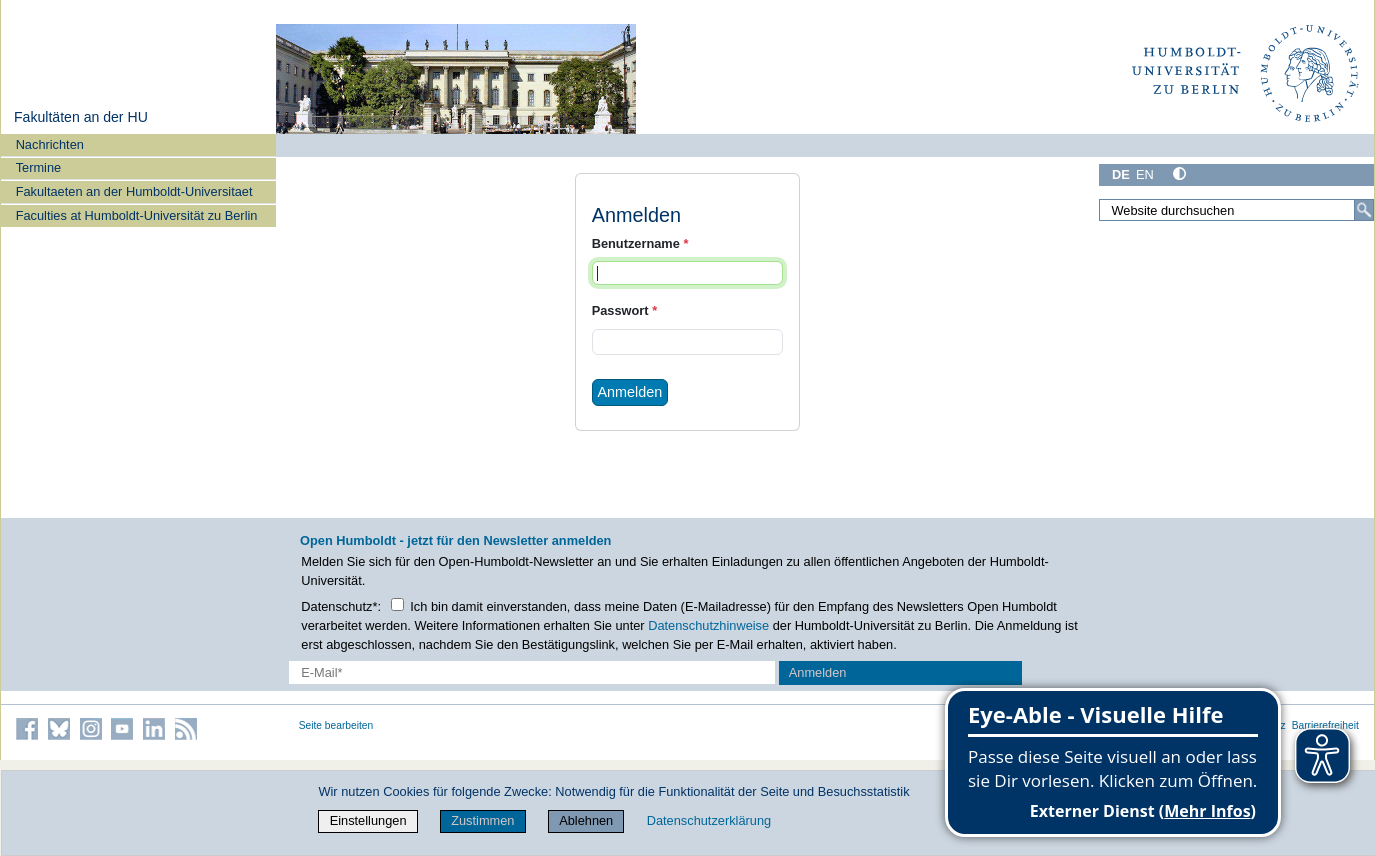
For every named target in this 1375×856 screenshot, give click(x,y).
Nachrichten (50, 144)
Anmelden (629, 392)
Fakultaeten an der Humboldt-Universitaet (134, 191)
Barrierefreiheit (1325, 725)
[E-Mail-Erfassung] (532, 672)
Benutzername (640, 243)
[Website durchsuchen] (1236, 210)
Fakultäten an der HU (81, 117)
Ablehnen (586, 820)
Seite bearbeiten (336, 725)
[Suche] (1364, 210)
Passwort (624, 310)
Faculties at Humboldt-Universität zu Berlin (137, 215)
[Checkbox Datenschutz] (397, 604)
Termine (39, 167)
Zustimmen (482, 820)
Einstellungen (368, 820)
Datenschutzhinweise (708, 625)
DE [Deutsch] (1121, 174)
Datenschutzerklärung (709, 820)
